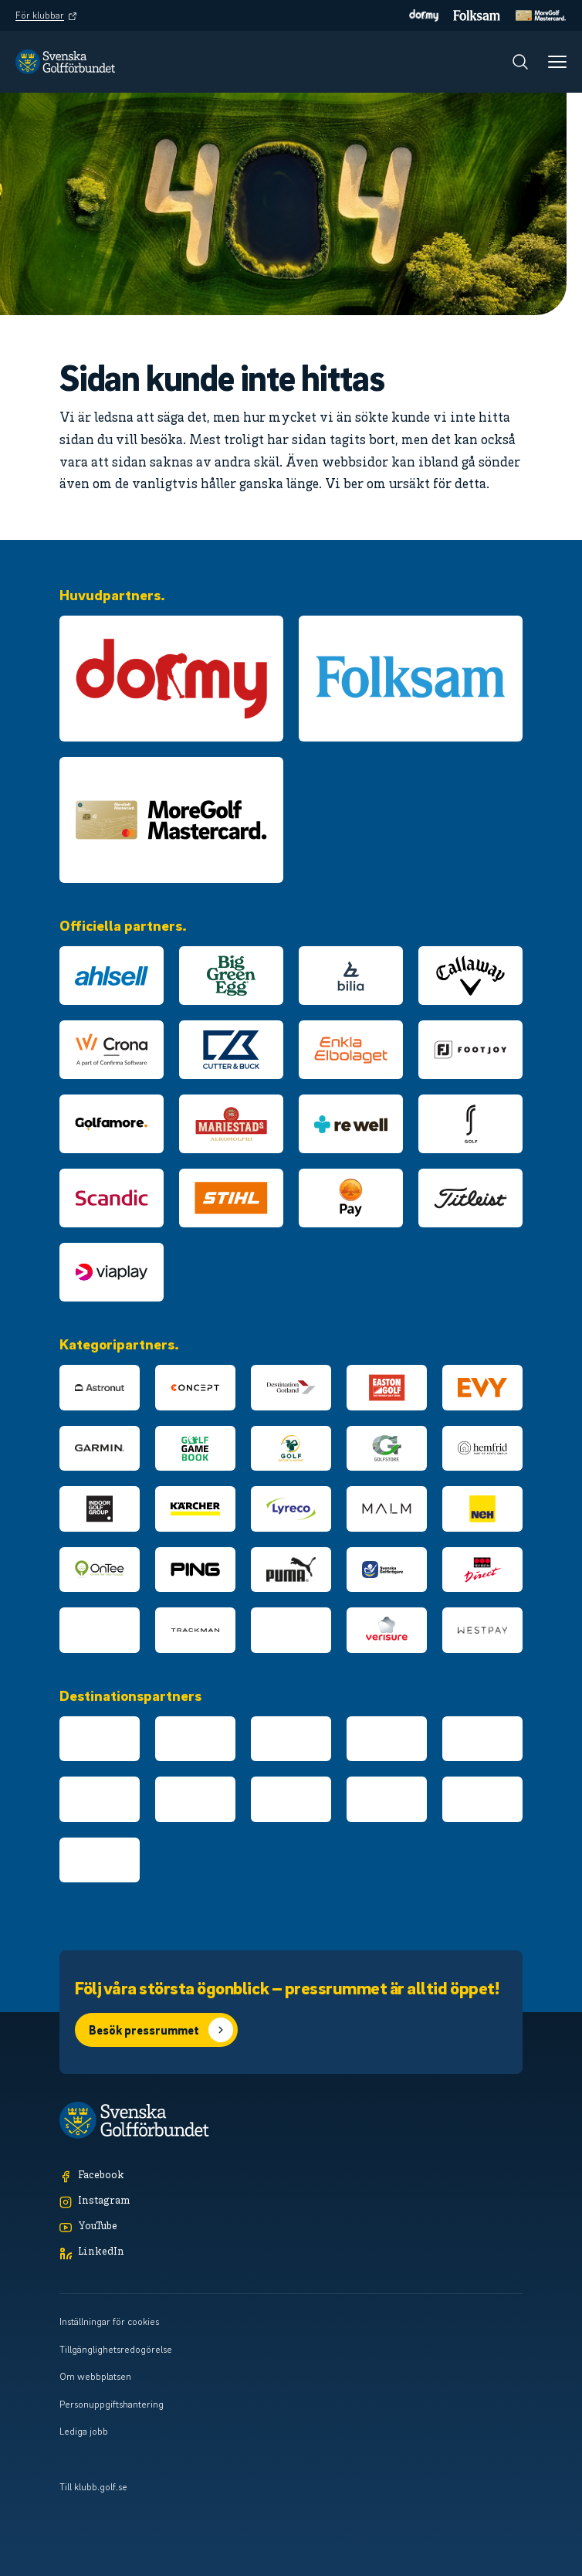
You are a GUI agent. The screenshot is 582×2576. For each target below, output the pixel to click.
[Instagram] (291, 2202)
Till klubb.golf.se (93, 2486)
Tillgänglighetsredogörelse (115, 2349)
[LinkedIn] (291, 2252)
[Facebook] (291, 2176)
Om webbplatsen (95, 2376)
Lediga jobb (83, 2431)
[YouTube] (291, 2227)
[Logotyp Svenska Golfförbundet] (65, 61)
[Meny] (557, 61)
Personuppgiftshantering (111, 2404)
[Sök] (520, 61)
